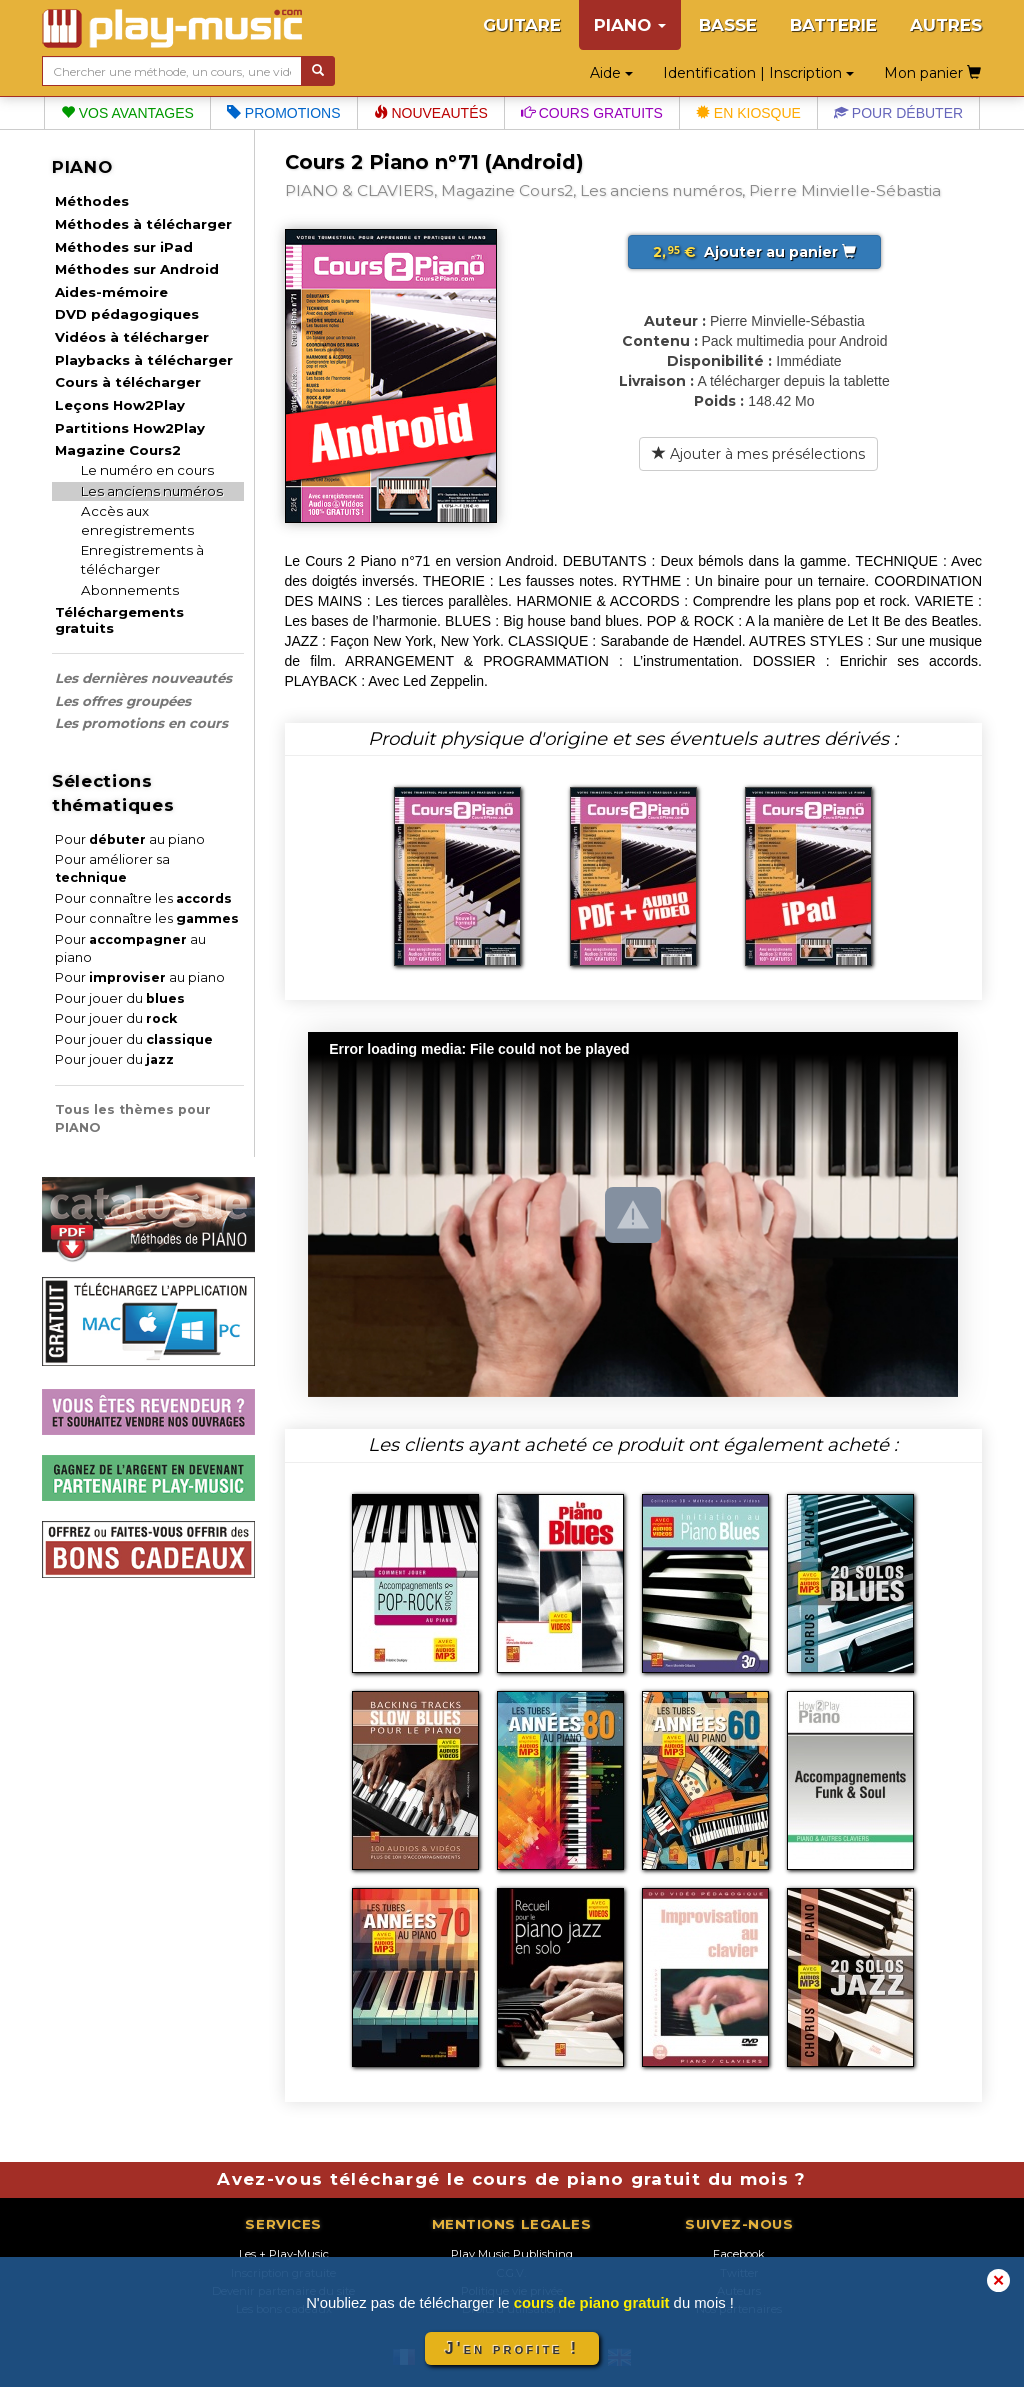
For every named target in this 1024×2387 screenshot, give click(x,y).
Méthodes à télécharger (143, 224)
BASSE (728, 25)
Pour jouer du (120, 998)
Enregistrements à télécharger (142, 559)
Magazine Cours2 (118, 450)
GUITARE (522, 25)
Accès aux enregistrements (137, 520)
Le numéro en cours (147, 470)
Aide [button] (611, 73)
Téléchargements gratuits (119, 620)
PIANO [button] (630, 25)
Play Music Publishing (512, 2254)
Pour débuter (898, 113)
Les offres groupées (123, 701)
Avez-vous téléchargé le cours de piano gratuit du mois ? (511, 2179)
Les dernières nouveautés (143, 678)
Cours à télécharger (128, 382)
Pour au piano (130, 839)
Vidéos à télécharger (132, 337)
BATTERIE (833, 25)
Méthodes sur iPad (124, 247)
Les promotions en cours (141, 723)
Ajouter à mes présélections (758, 454)
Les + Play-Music (284, 2254)
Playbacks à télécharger (144, 360)
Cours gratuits (592, 113)
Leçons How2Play (120, 405)
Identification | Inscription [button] (758, 73)
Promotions (284, 113)
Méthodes (92, 201)
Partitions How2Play (130, 428)
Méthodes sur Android (137, 269)
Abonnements (130, 590)
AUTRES (946, 25)
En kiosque (748, 113)
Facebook (739, 2254)
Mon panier (932, 73)
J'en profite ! (512, 2348)
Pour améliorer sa (112, 868)
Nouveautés (431, 113)
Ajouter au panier (754, 252)
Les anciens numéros (152, 491)
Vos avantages (127, 113)
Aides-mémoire (111, 292)
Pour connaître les (143, 898)
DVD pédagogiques (127, 314)
